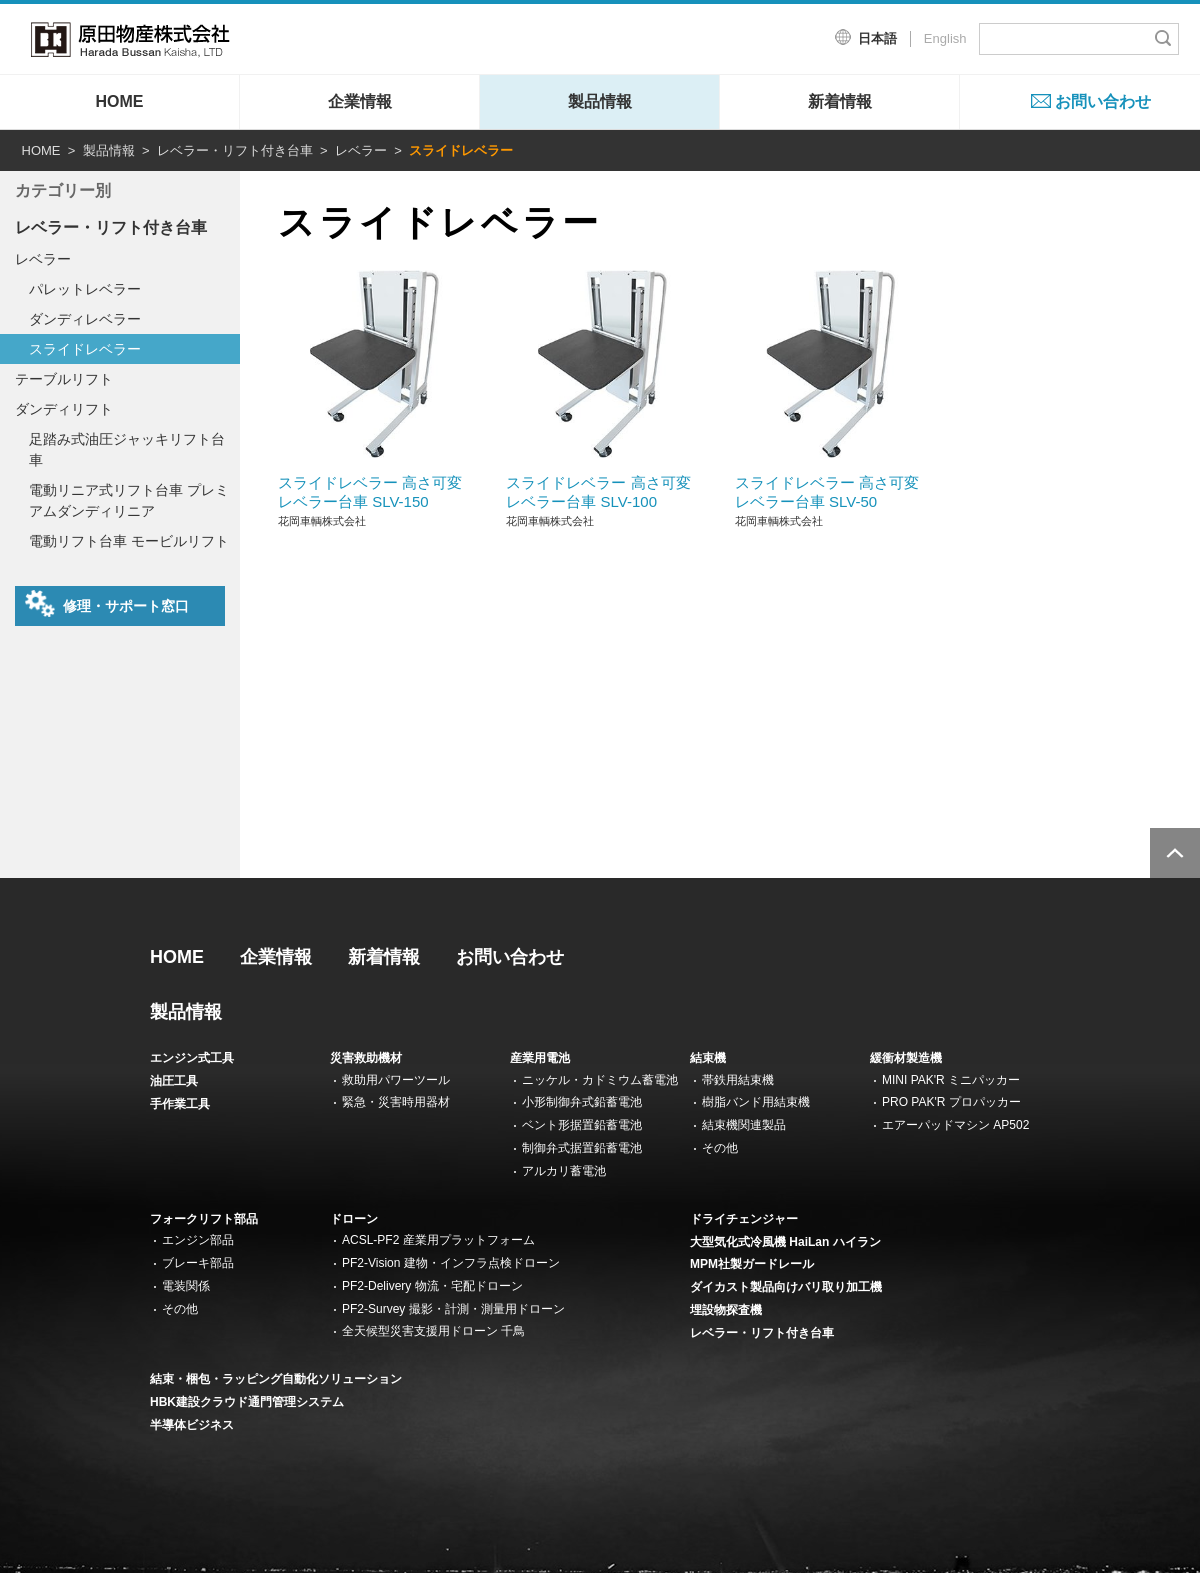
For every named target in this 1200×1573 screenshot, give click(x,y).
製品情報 (600, 101)
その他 (720, 1148)
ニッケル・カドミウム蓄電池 (600, 1080)
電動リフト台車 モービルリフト (129, 541)
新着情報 (840, 101)
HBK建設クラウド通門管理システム (247, 1402)
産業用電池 (540, 1058)
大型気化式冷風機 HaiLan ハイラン (785, 1242)
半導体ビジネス (192, 1425)
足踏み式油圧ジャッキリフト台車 (127, 449)
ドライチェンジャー (744, 1219)
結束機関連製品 (744, 1125)
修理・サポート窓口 (107, 604)
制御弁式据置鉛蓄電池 (582, 1148)
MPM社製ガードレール (752, 1264)
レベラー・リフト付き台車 (235, 150)
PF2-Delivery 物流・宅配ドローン (432, 1286)
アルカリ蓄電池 (564, 1171)
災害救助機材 (366, 1058)
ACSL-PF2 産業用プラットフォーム (438, 1240)
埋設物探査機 (726, 1310)
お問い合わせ (1103, 101)
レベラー (361, 150)
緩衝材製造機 (906, 1058)
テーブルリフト (64, 379)
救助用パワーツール (396, 1080)
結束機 (708, 1058)
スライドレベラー (85, 349)
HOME (120, 101)
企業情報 (360, 101)
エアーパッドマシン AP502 (955, 1125)
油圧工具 (174, 1081)
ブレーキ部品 (198, 1263)
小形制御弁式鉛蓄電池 (582, 1102)
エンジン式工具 (192, 1058)
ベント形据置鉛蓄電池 (582, 1125)
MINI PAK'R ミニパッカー (951, 1080)
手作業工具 (180, 1104)
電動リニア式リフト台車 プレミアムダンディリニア (129, 500)
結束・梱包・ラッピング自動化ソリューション (276, 1379)
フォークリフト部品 (204, 1219)
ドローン (354, 1219)
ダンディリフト (64, 409)
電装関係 (186, 1286)
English (945, 38)
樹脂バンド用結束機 (756, 1102)
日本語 (877, 38)
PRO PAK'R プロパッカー (951, 1102)
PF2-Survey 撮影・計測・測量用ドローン (453, 1309)
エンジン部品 (198, 1240)
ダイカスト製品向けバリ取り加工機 (786, 1287)
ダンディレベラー (85, 319)
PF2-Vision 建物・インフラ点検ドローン (451, 1263)
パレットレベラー (85, 289)
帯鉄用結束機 (738, 1080)
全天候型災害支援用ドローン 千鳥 (433, 1331)
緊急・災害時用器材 (396, 1102)
